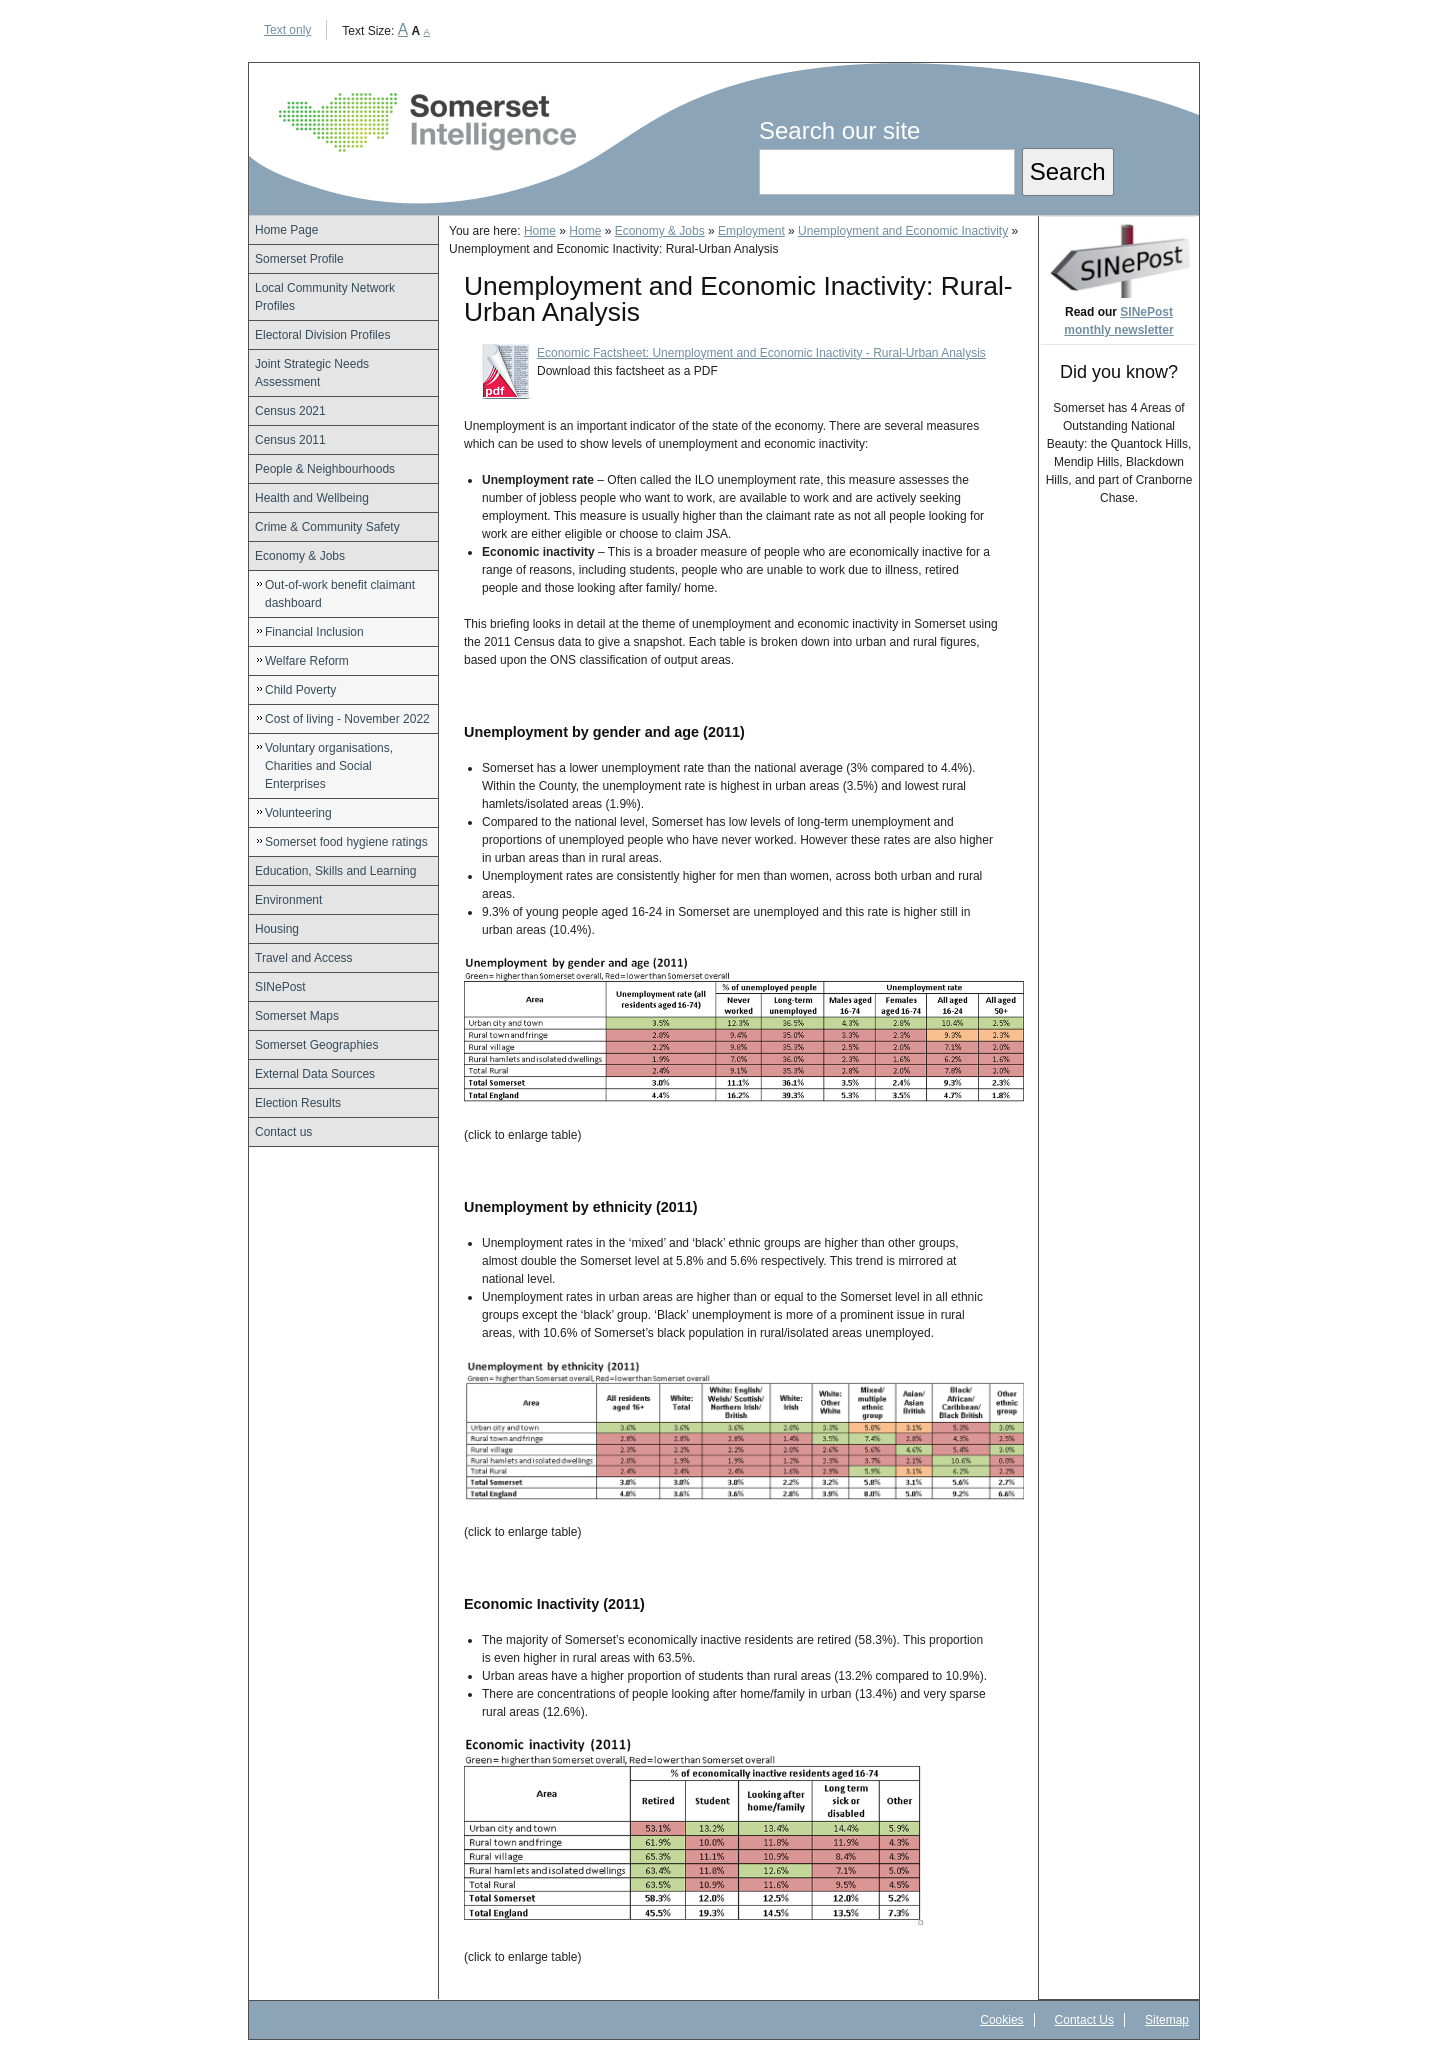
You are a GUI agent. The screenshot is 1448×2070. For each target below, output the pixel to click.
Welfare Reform (307, 661)
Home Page (286, 230)
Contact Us (1084, 2020)
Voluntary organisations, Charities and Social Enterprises (329, 766)
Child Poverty (300, 690)
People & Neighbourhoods (325, 469)
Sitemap (1167, 2020)
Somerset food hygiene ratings (346, 842)
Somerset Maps (297, 1016)
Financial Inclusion (314, 632)
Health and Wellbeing (312, 498)
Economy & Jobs (300, 556)
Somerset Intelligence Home (427, 122)
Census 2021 (290, 411)
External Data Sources (315, 1074)
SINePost (280, 987)
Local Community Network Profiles (325, 297)
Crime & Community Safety (327, 527)
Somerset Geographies (316, 1045)
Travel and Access (304, 958)
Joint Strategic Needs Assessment (312, 373)
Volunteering (298, 813)
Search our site (839, 130)
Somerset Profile (299, 259)
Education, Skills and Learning (335, 871)
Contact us (283, 1132)
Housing (277, 929)
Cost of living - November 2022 (347, 719)
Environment (288, 900)
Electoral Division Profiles (322, 335)
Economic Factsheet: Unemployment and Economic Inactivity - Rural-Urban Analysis (761, 353)
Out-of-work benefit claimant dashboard (340, 594)
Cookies (1001, 2020)
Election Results (298, 1103)
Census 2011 (290, 440)
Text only (287, 30)
